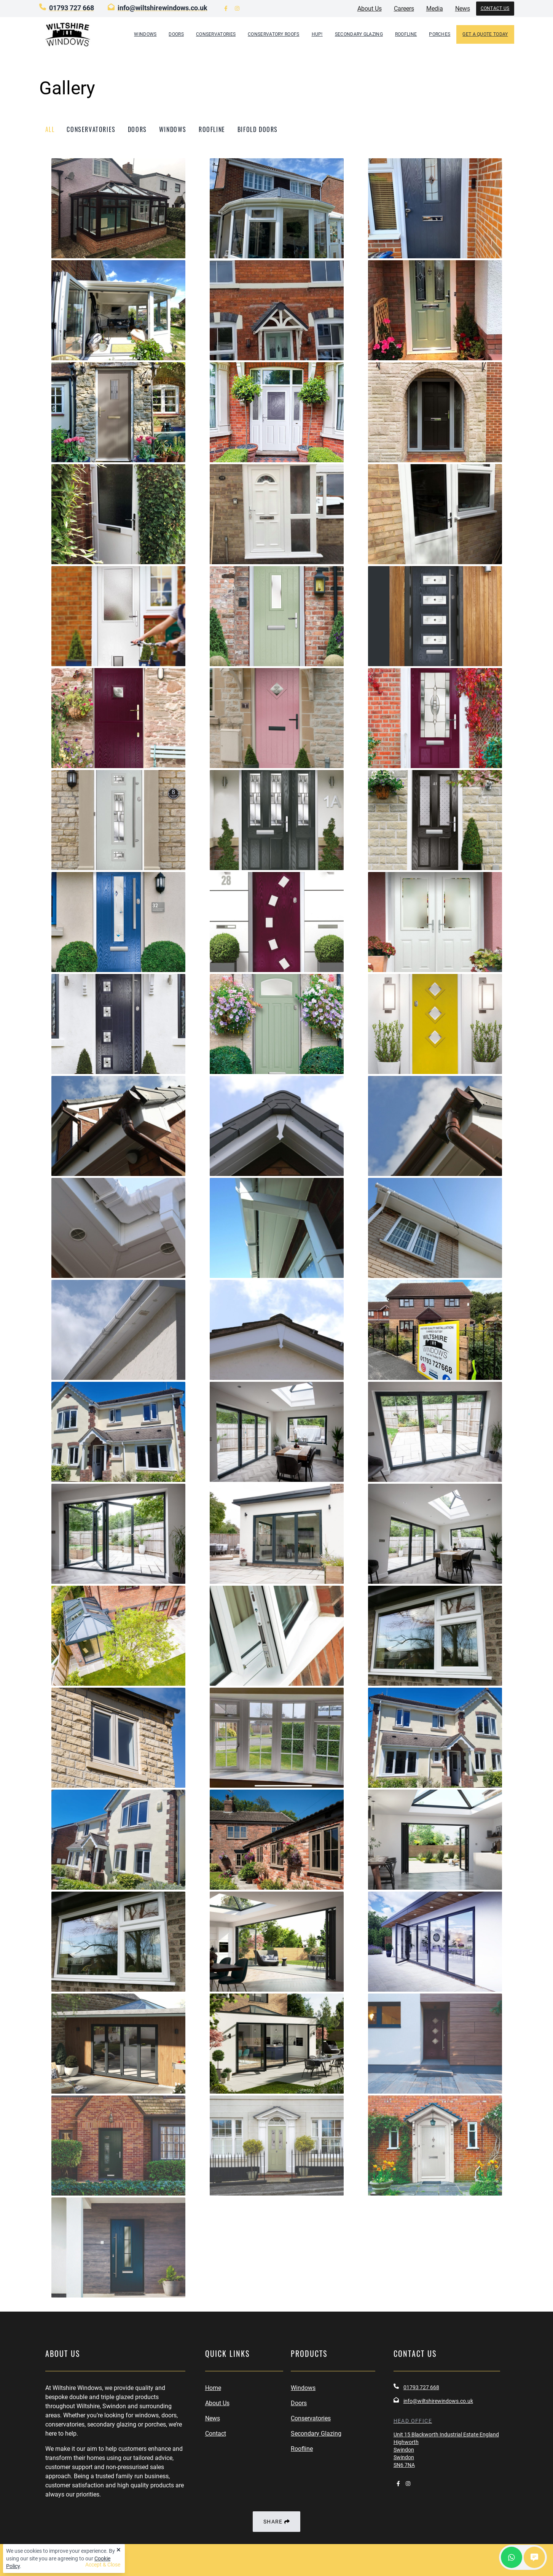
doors (137, 129)
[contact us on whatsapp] (511, 2557)
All (50, 129)
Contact (215, 2433)
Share (276, 2522)
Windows (145, 34)
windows (172, 129)
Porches (439, 34)
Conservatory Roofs (273, 34)
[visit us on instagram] (237, 8)
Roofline (406, 34)
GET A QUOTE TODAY (485, 34)
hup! (317, 34)
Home (213, 2387)
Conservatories (216, 34)
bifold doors (257, 129)
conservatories (91, 129)
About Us (217, 2403)
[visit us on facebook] (226, 8)
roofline (212, 129)
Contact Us (495, 8)
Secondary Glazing (359, 34)
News (212, 2418)
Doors (176, 34)
